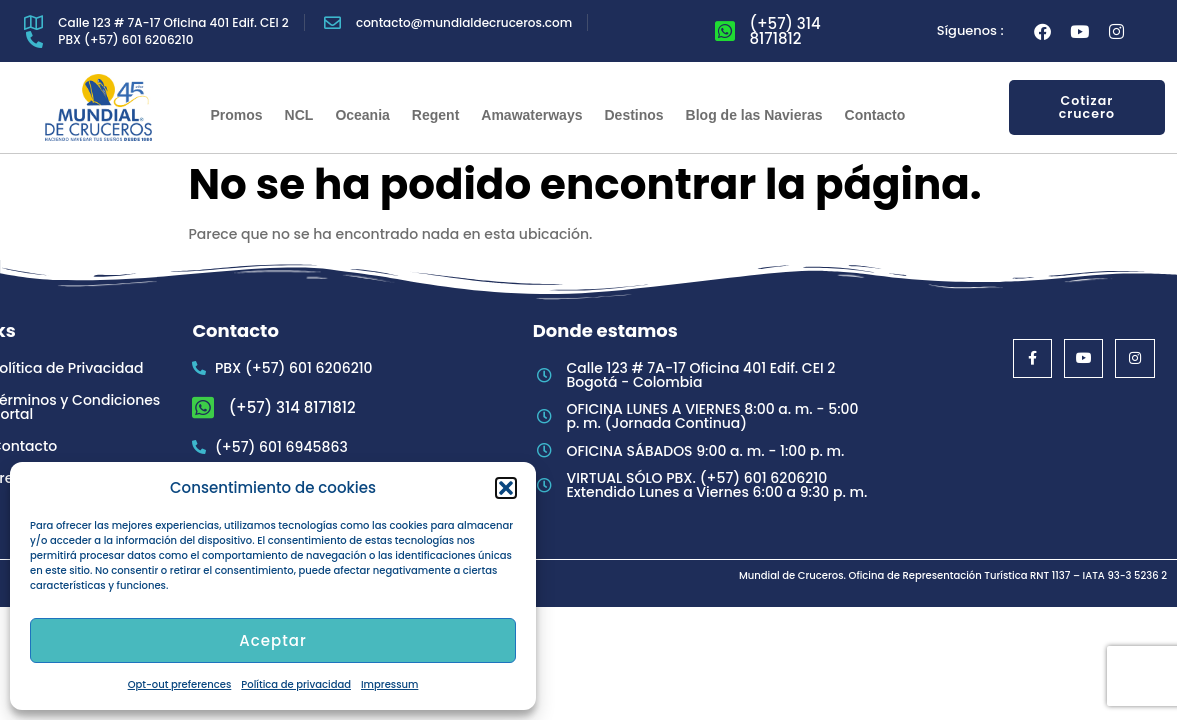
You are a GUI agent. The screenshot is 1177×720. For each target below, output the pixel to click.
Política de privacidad (296, 684)
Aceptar (272, 640)
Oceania (362, 115)
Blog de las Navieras (754, 115)
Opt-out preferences (180, 684)
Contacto (875, 115)
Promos (236, 115)
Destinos (633, 115)
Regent (435, 115)
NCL (299, 115)
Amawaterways (531, 115)
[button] (506, 488)
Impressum (389, 684)
